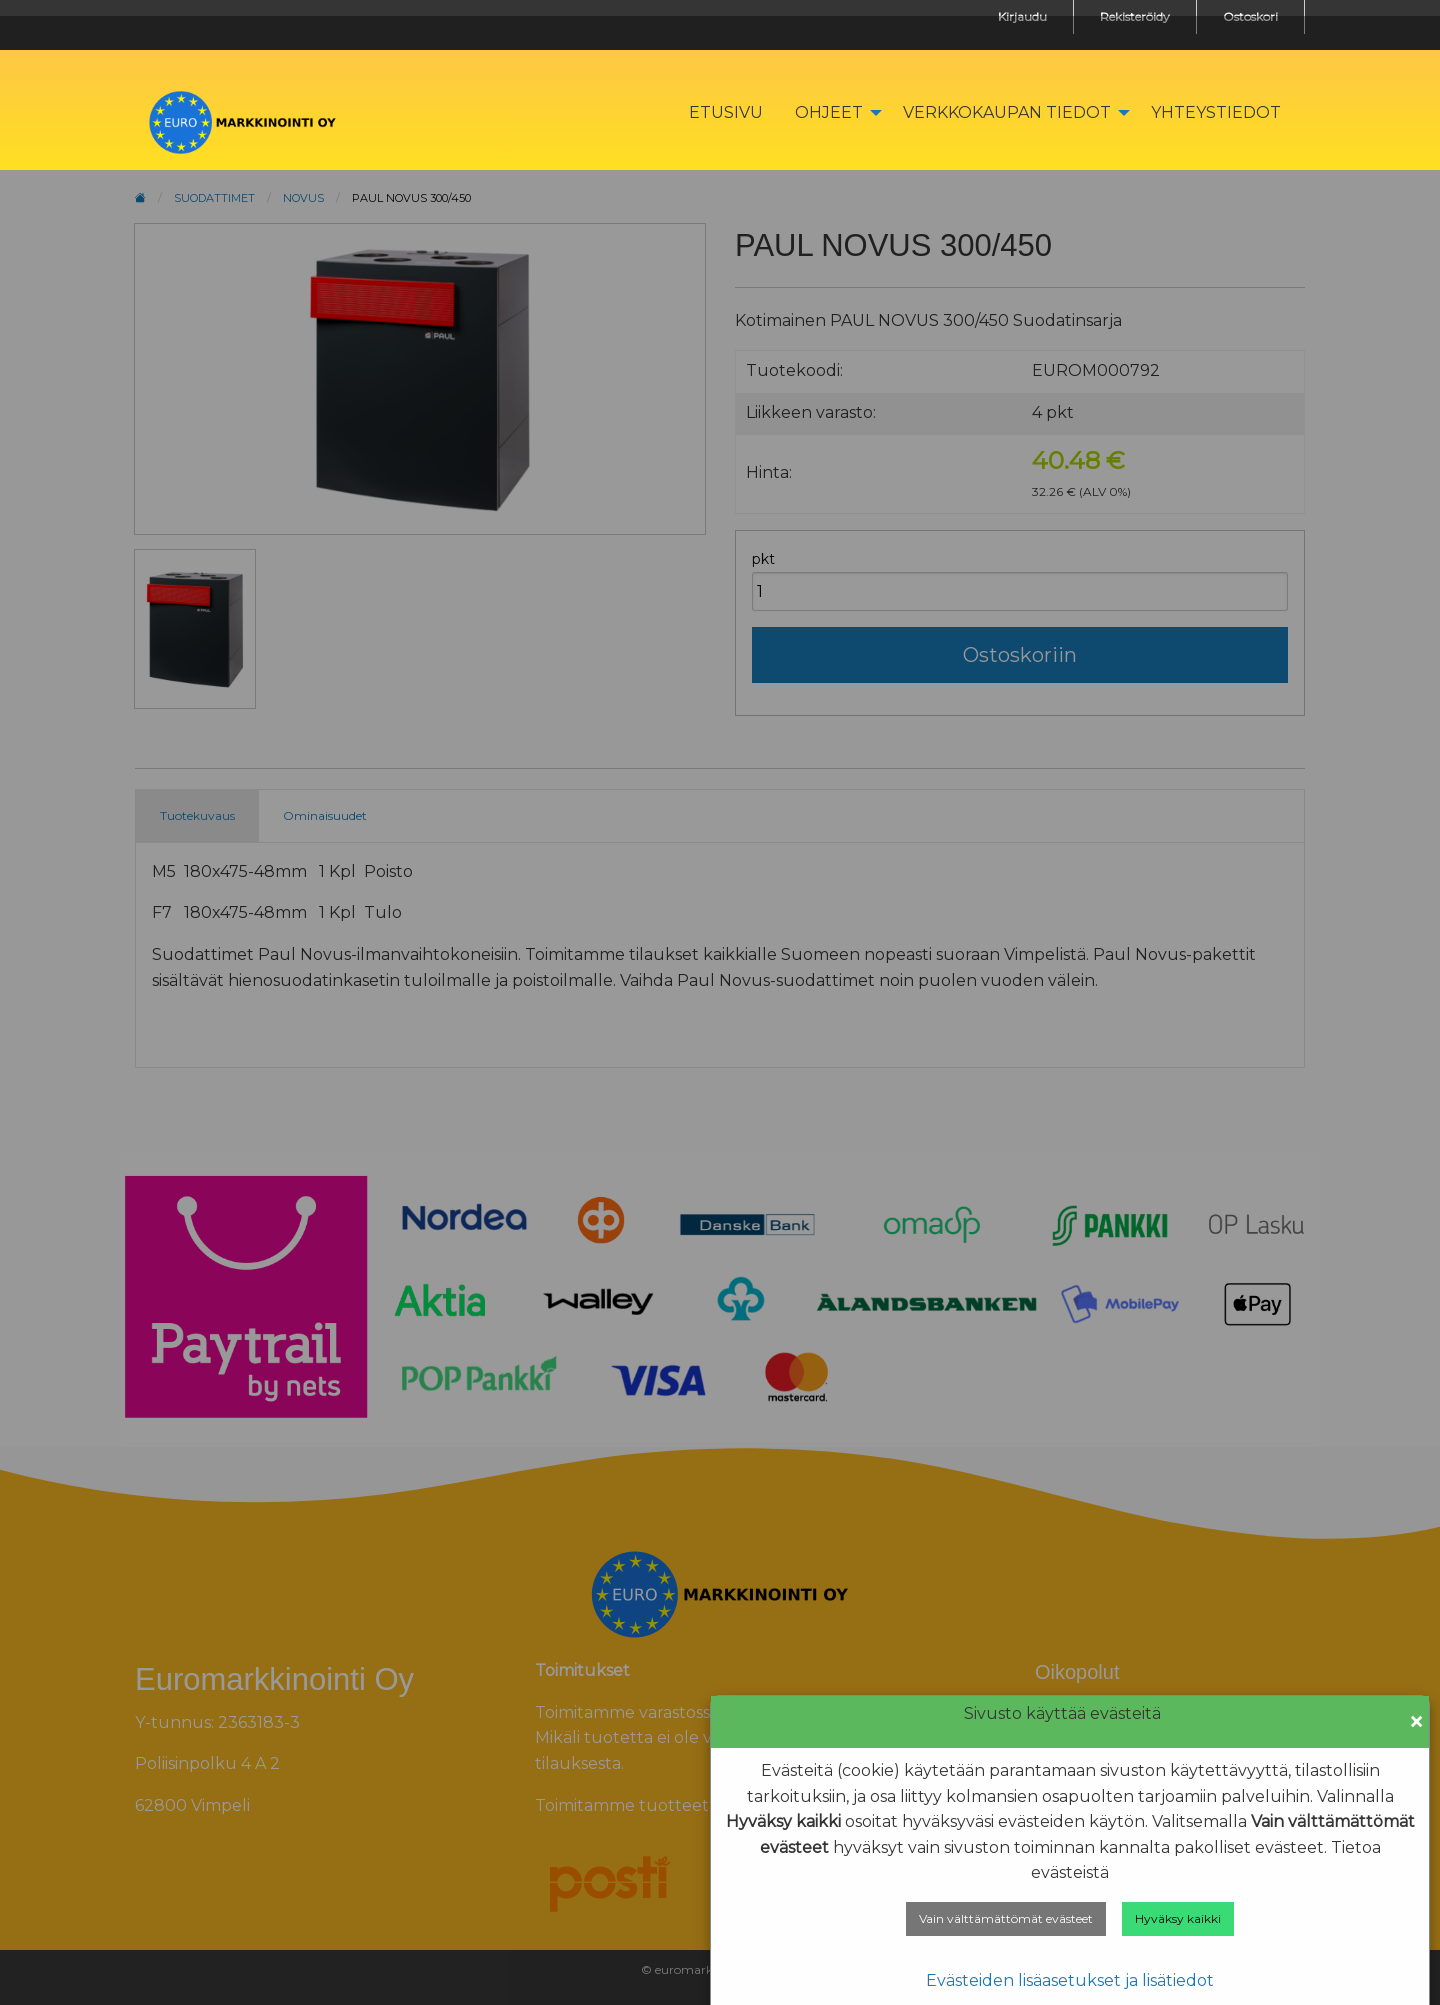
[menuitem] (726, 112)
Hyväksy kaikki (1178, 1918)
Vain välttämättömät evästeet (1006, 1918)
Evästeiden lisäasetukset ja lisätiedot (1070, 1980)
